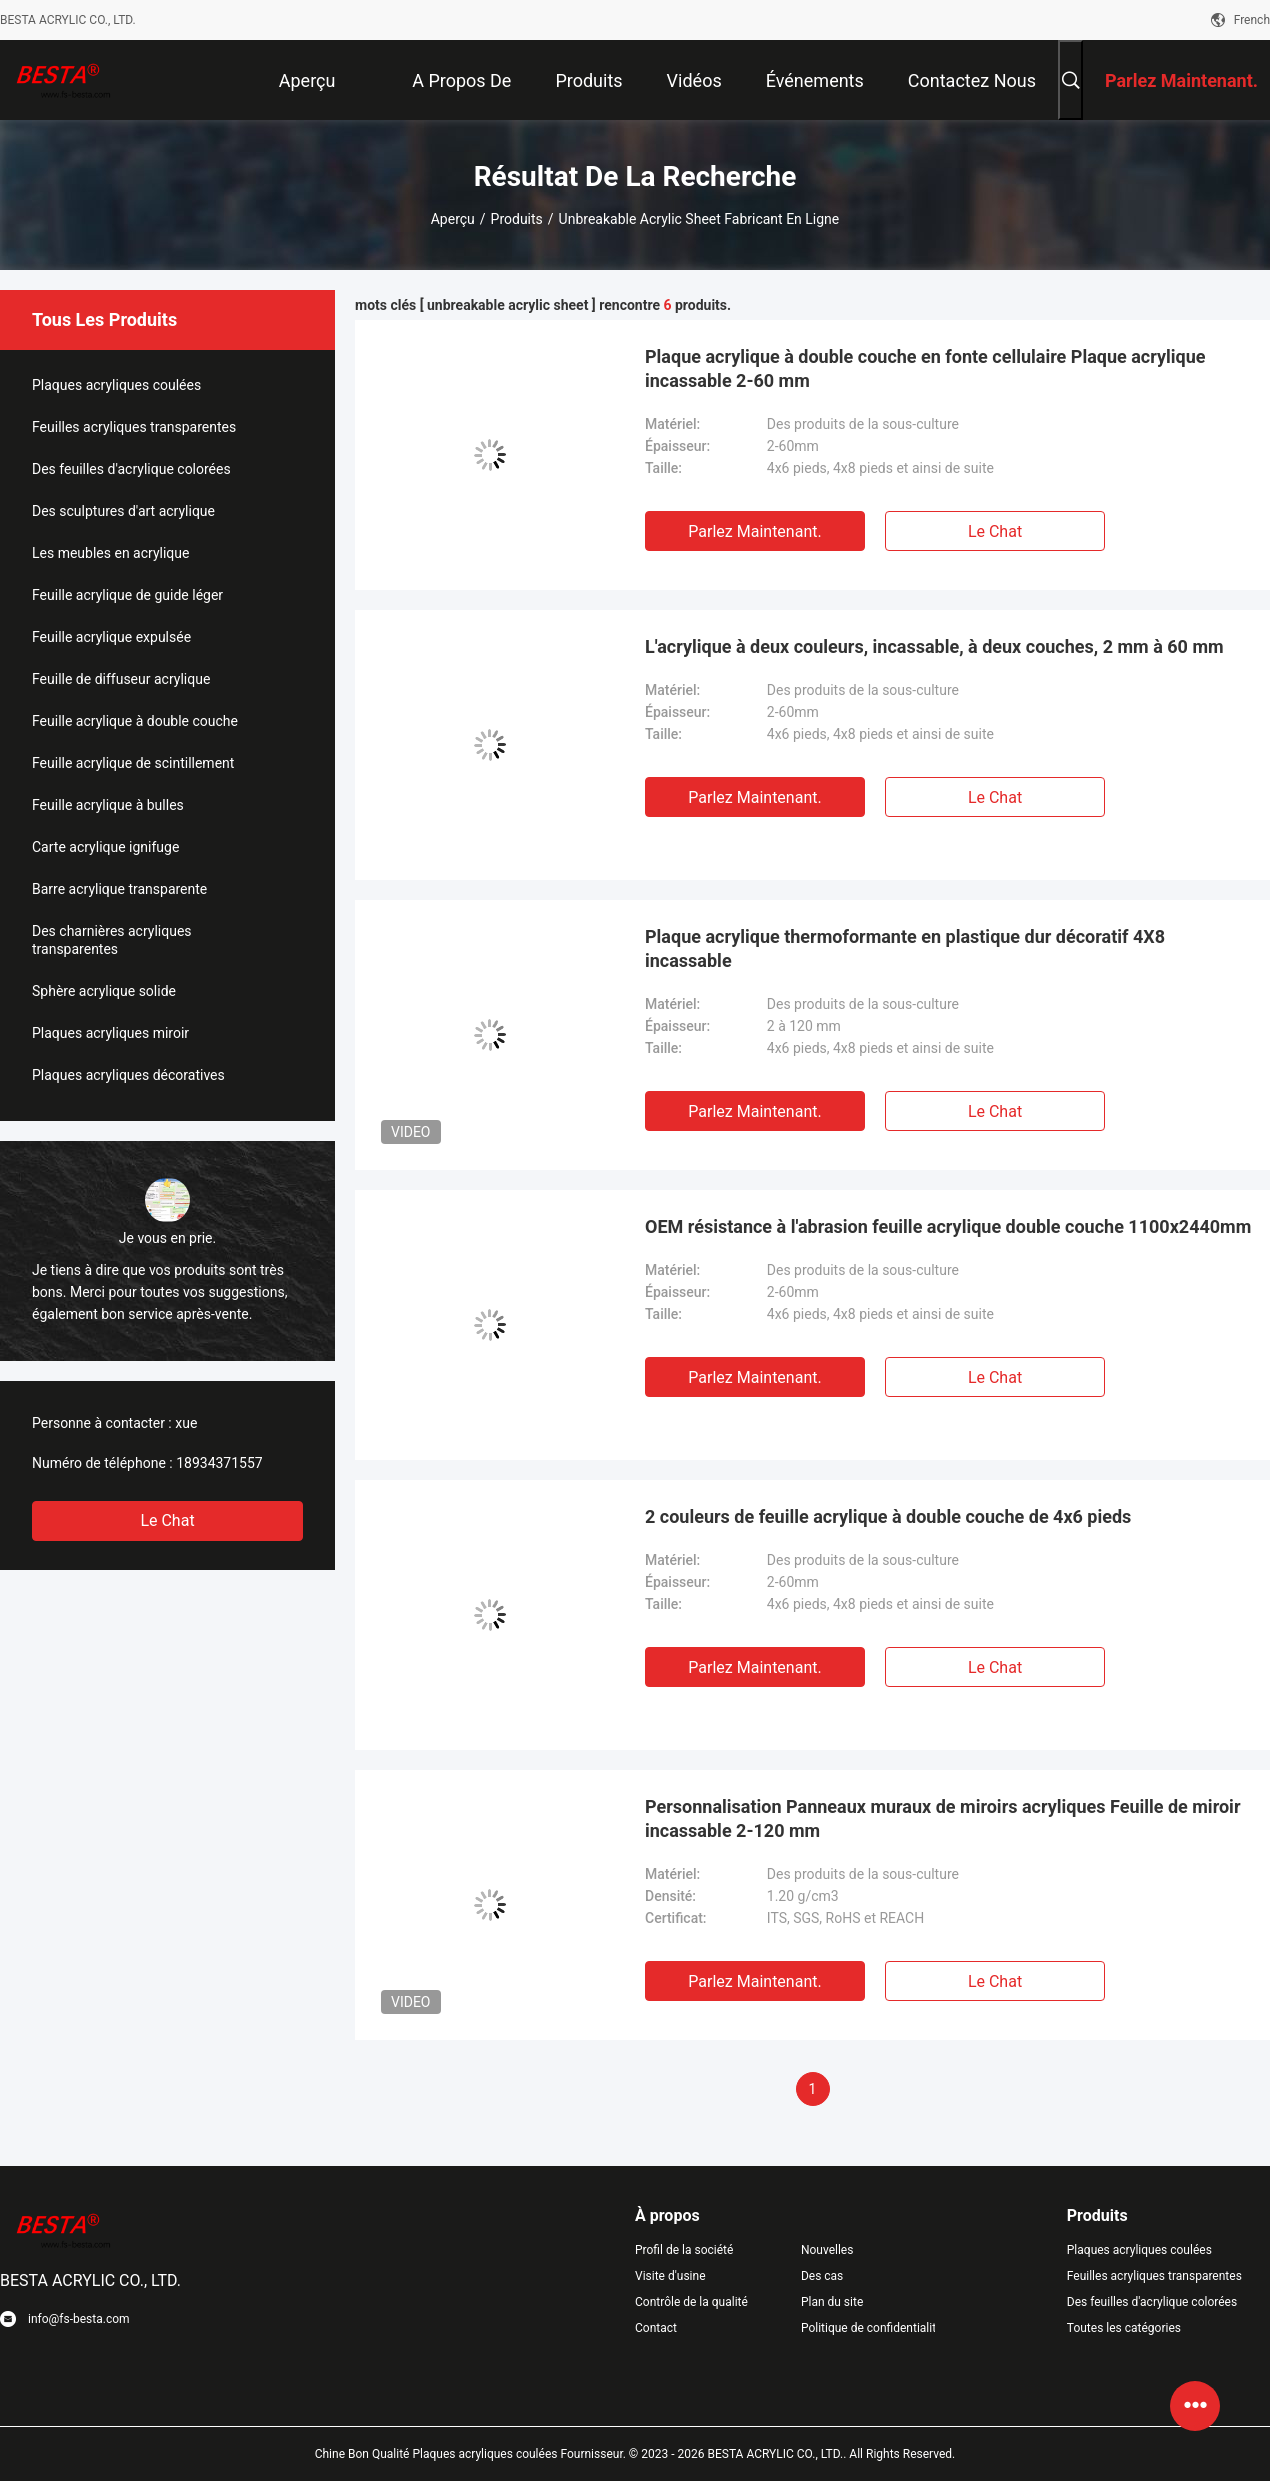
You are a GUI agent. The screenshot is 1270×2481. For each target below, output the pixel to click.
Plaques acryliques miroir (110, 1033)
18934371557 (219, 1463)
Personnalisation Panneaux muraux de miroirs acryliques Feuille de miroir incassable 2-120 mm (942, 1818)
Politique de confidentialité (868, 2328)
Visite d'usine (670, 2276)
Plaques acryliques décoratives (128, 1075)
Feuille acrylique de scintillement (133, 763)
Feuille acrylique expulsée (111, 637)
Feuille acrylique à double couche (135, 721)
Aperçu (453, 219)
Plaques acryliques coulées (116, 385)
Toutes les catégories (1124, 2328)
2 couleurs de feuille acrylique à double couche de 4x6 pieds (888, 1516)
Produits (517, 219)
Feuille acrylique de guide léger (127, 595)
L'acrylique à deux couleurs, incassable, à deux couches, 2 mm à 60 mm (934, 646)
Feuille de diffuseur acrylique (121, 679)
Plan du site (832, 2302)
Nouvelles (827, 2250)
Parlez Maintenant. (754, 531)
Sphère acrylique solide (104, 991)
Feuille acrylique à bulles (108, 805)
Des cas (822, 2276)
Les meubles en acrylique (110, 553)
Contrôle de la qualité (691, 2302)
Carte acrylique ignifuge (105, 847)
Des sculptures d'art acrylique (123, 511)
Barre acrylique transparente (119, 889)
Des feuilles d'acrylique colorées (131, 469)
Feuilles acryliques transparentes (134, 427)
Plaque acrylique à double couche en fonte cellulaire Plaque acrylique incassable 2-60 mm (925, 368)
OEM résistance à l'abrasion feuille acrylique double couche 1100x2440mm (948, 1226)
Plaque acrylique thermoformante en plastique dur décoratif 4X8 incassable (905, 948)
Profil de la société (684, 2250)
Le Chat (167, 1520)
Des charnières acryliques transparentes (112, 940)
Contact (656, 2328)
